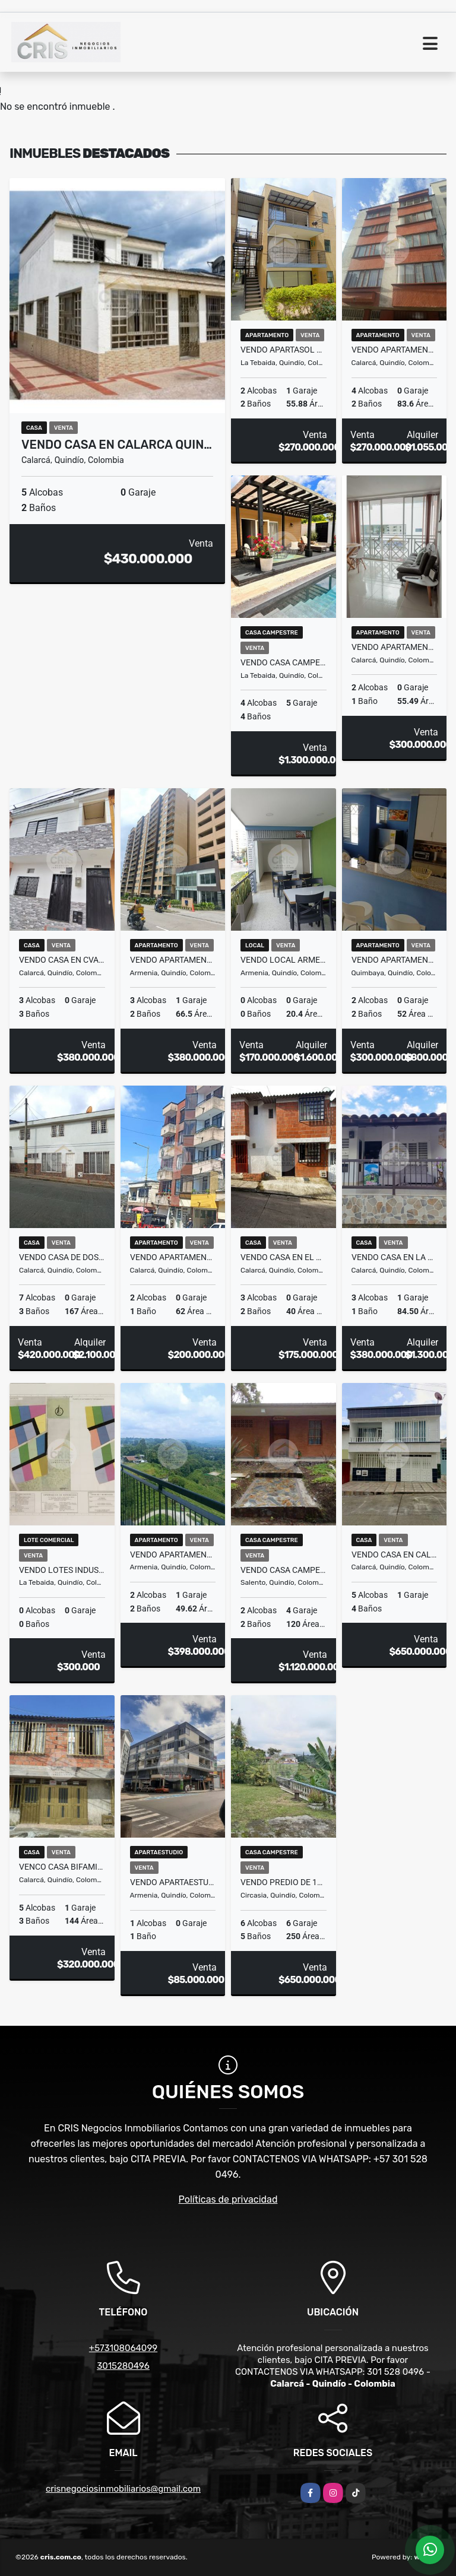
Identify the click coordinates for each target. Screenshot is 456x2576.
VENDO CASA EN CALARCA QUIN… (116, 444)
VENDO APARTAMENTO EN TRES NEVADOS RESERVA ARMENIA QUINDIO (173, 1554)
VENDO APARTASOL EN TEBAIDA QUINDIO (283, 349)
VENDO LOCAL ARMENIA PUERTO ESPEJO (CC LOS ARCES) (283, 960)
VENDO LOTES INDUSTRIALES (62, 1570)
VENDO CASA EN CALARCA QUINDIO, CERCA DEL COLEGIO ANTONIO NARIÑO (395, 1554)
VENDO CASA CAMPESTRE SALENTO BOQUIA (283, 1570)
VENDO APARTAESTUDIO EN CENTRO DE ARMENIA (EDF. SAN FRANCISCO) (173, 1882)
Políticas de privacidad (228, 2199)
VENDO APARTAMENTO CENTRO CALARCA (395, 349)
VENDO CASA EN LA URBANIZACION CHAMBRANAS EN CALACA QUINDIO (395, 1257)
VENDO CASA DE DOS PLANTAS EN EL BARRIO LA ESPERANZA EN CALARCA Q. (62, 1257)
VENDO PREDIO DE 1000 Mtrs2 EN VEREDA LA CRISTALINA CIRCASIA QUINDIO (283, 1882)
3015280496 (123, 2366)
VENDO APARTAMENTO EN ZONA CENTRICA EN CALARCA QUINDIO (395, 647)
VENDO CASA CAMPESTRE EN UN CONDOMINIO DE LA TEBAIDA (283, 662)
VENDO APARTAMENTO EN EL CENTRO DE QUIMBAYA (395, 960)
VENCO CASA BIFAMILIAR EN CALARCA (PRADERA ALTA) (62, 1866)
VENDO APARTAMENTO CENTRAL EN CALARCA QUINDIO (173, 1257)
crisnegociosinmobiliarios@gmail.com (123, 2488)
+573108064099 (123, 2348)
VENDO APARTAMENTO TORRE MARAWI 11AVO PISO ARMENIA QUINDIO (173, 960)
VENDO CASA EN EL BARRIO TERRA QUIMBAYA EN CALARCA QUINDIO (283, 1257)
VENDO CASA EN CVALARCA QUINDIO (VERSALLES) (62, 960)
